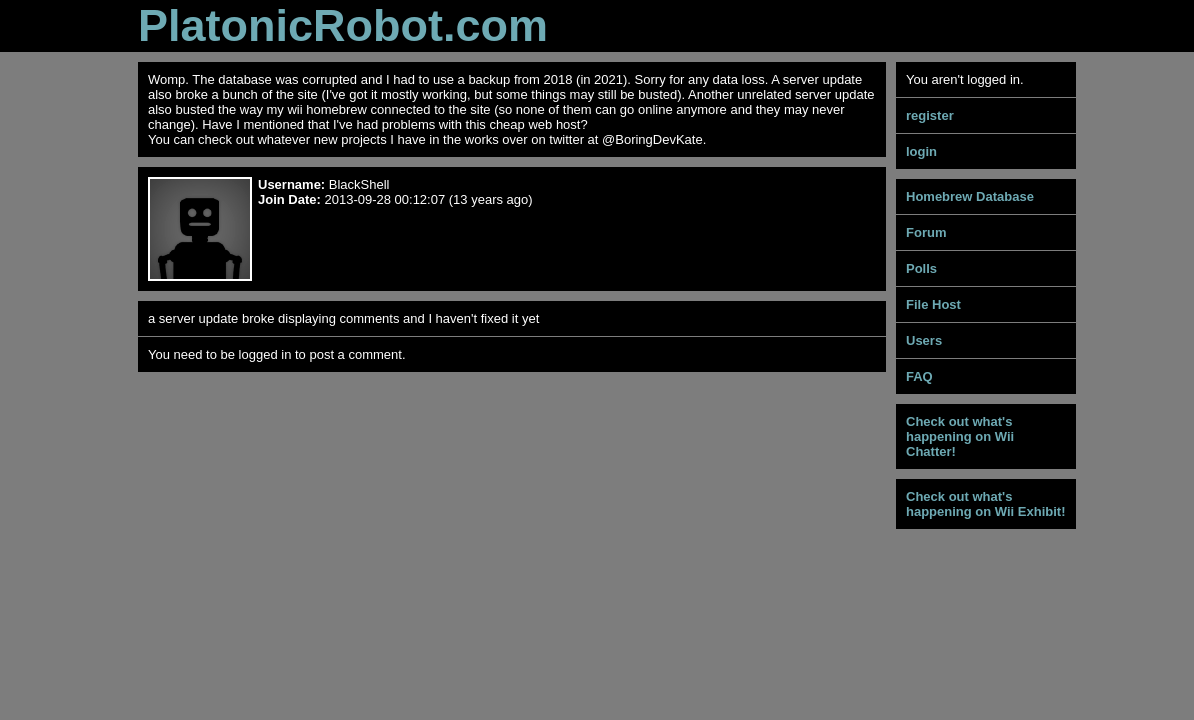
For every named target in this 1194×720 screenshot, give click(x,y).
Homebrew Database (970, 196)
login (921, 151)
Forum (926, 232)
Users (924, 340)
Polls (921, 268)
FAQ (919, 376)
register (930, 115)
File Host (933, 304)
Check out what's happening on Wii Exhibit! (985, 504)
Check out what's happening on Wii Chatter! (960, 436)
